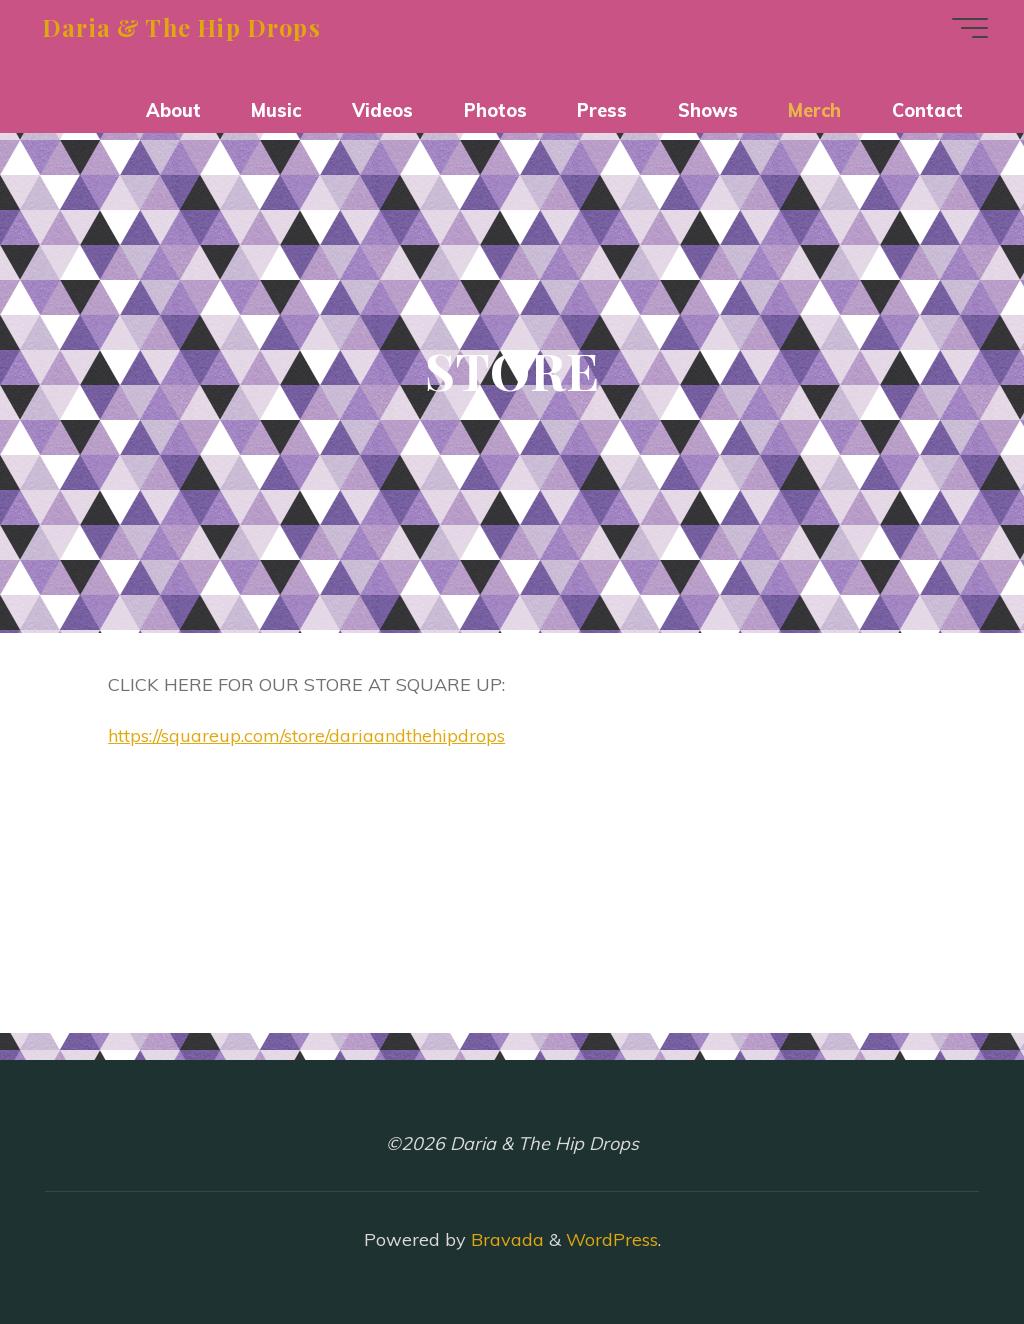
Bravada (505, 1239)
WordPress (612, 1239)
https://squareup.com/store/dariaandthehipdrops (306, 735)
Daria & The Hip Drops (181, 26)
